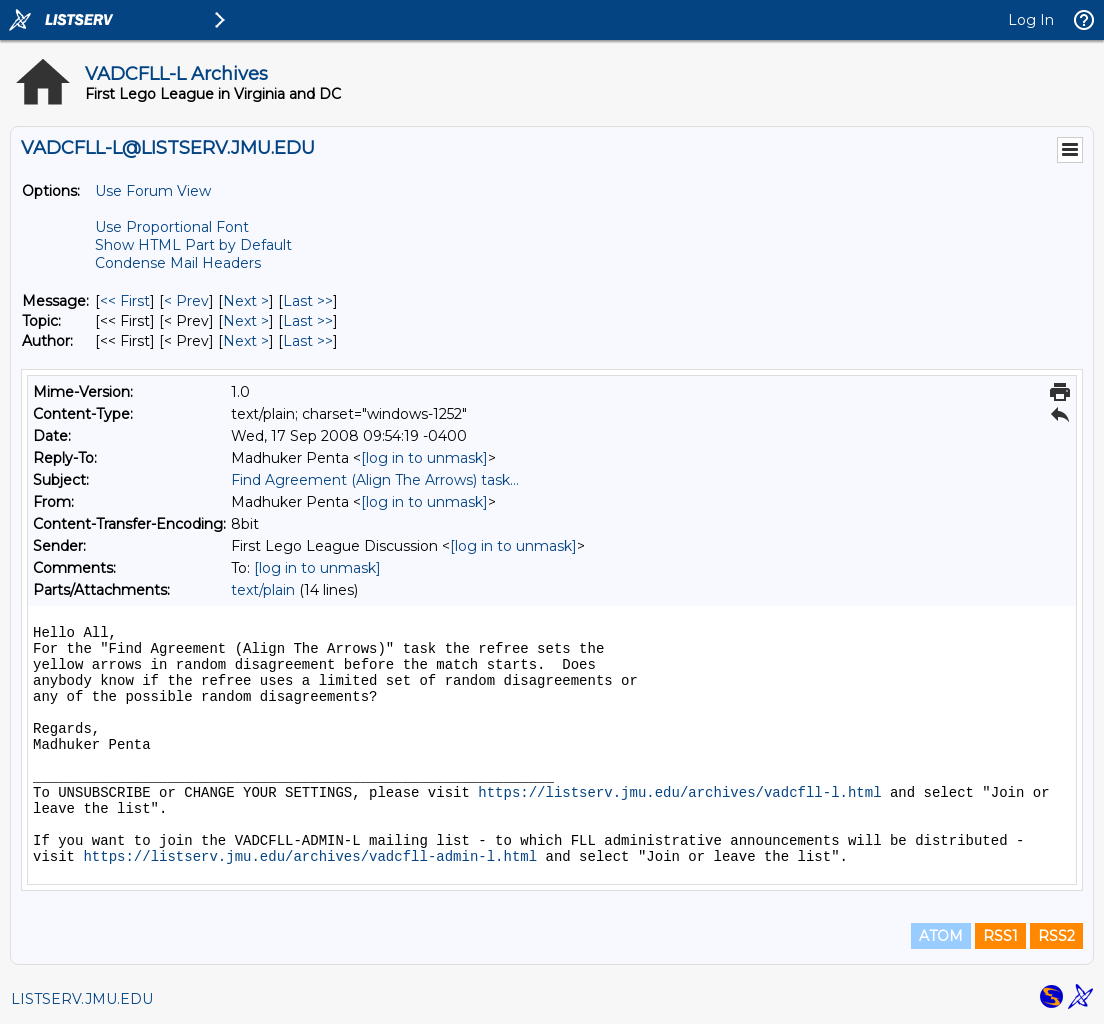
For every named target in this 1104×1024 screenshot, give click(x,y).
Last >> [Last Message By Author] (308, 341)
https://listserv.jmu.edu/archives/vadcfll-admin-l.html (310, 857)
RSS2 (1056, 936)
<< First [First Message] (125, 301)
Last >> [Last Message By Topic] (308, 321)
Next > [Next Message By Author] (246, 341)
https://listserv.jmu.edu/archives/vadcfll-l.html (679, 793)
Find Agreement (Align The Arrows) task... (375, 480)
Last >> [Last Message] (308, 301)
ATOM (941, 936)
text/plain (263, 590)
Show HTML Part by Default (193, 245)
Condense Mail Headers (178, 263)
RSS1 (1000, 936)
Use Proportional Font (172, 227)
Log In (1031, 20)
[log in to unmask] (424, 458)
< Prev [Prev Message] (186, 301)
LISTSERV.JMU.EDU (82, 999)
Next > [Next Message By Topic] (246, 321)
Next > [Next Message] (246, 301)
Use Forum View (153, 191)
